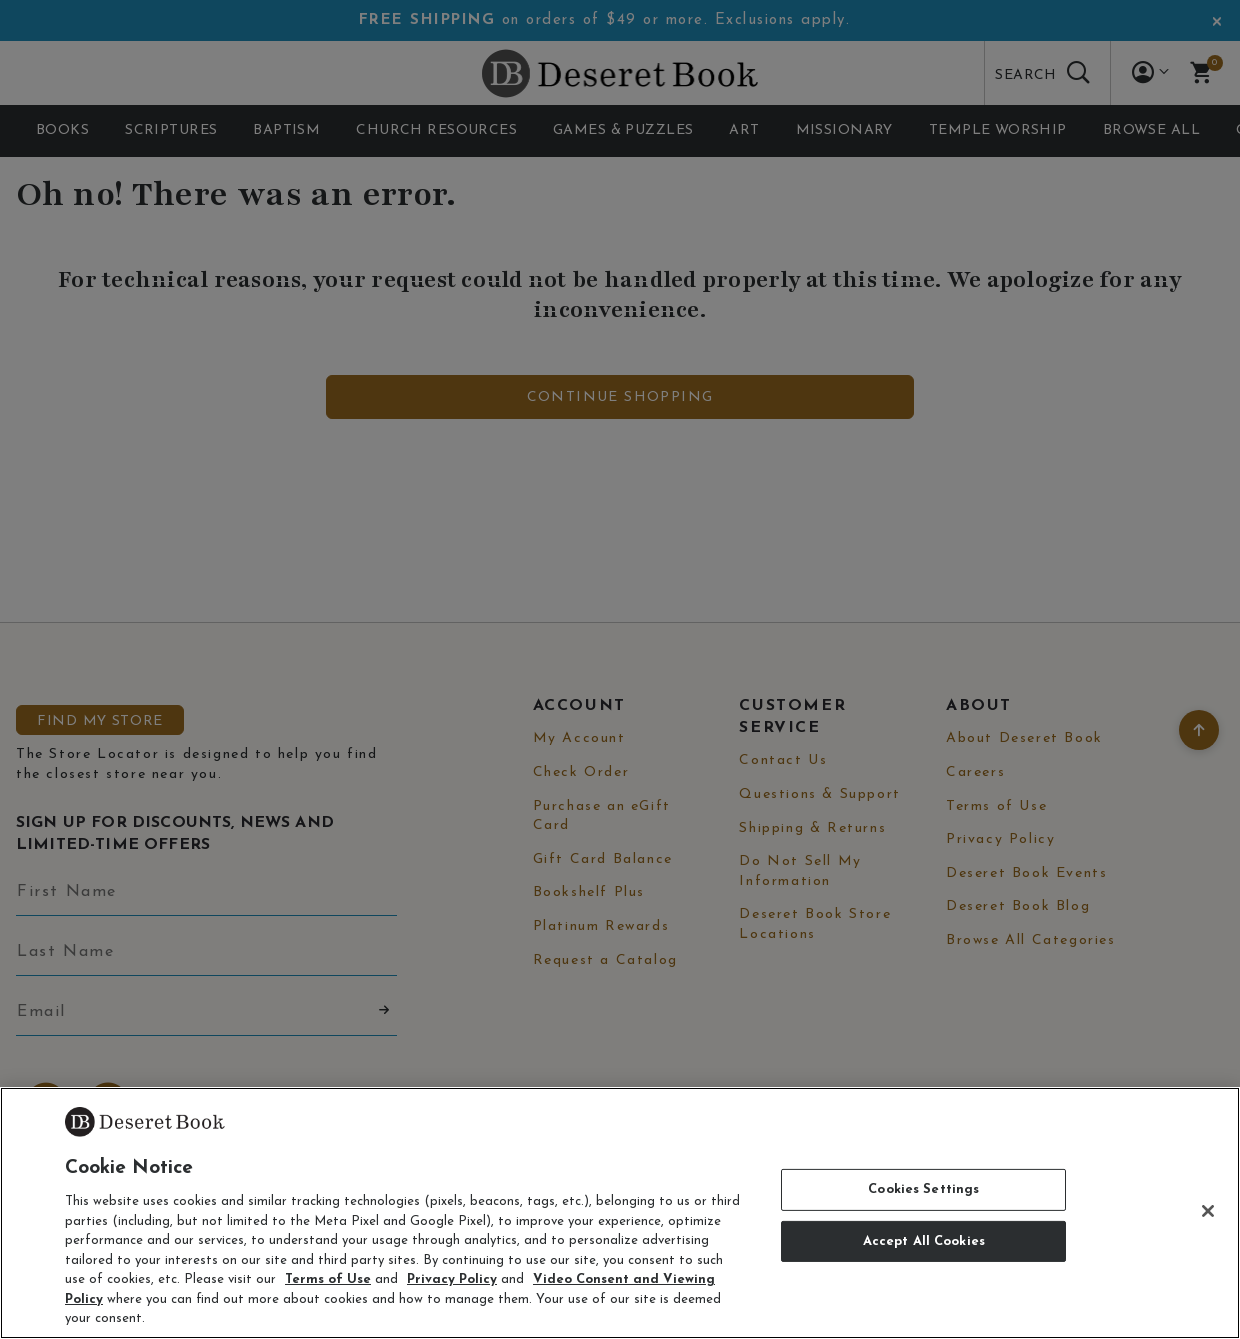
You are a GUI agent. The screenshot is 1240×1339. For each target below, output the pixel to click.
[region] (620, 1213)
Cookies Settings (923, 1189)
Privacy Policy (452, 1279)
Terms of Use (328, 1279)
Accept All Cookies (924, 1241)
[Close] (1208, 1211)
